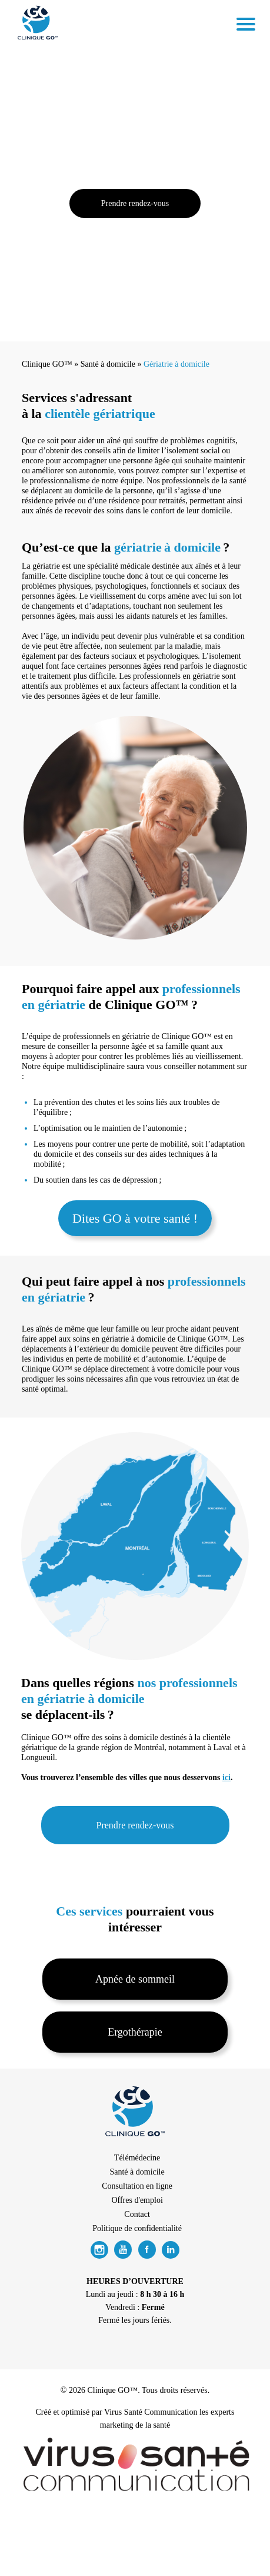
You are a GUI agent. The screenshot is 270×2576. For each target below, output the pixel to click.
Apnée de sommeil (135, 1979)
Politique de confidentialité (137, 2228)
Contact (137, 2214)
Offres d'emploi (136, 2200)
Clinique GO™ (47, 364)
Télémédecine (137, 2157)
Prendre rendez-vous (135, 203)
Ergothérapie (135, 2032)
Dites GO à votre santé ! (135, 1218)
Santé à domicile (108, 364)
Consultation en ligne (137, 2186)
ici (226, 1777)
